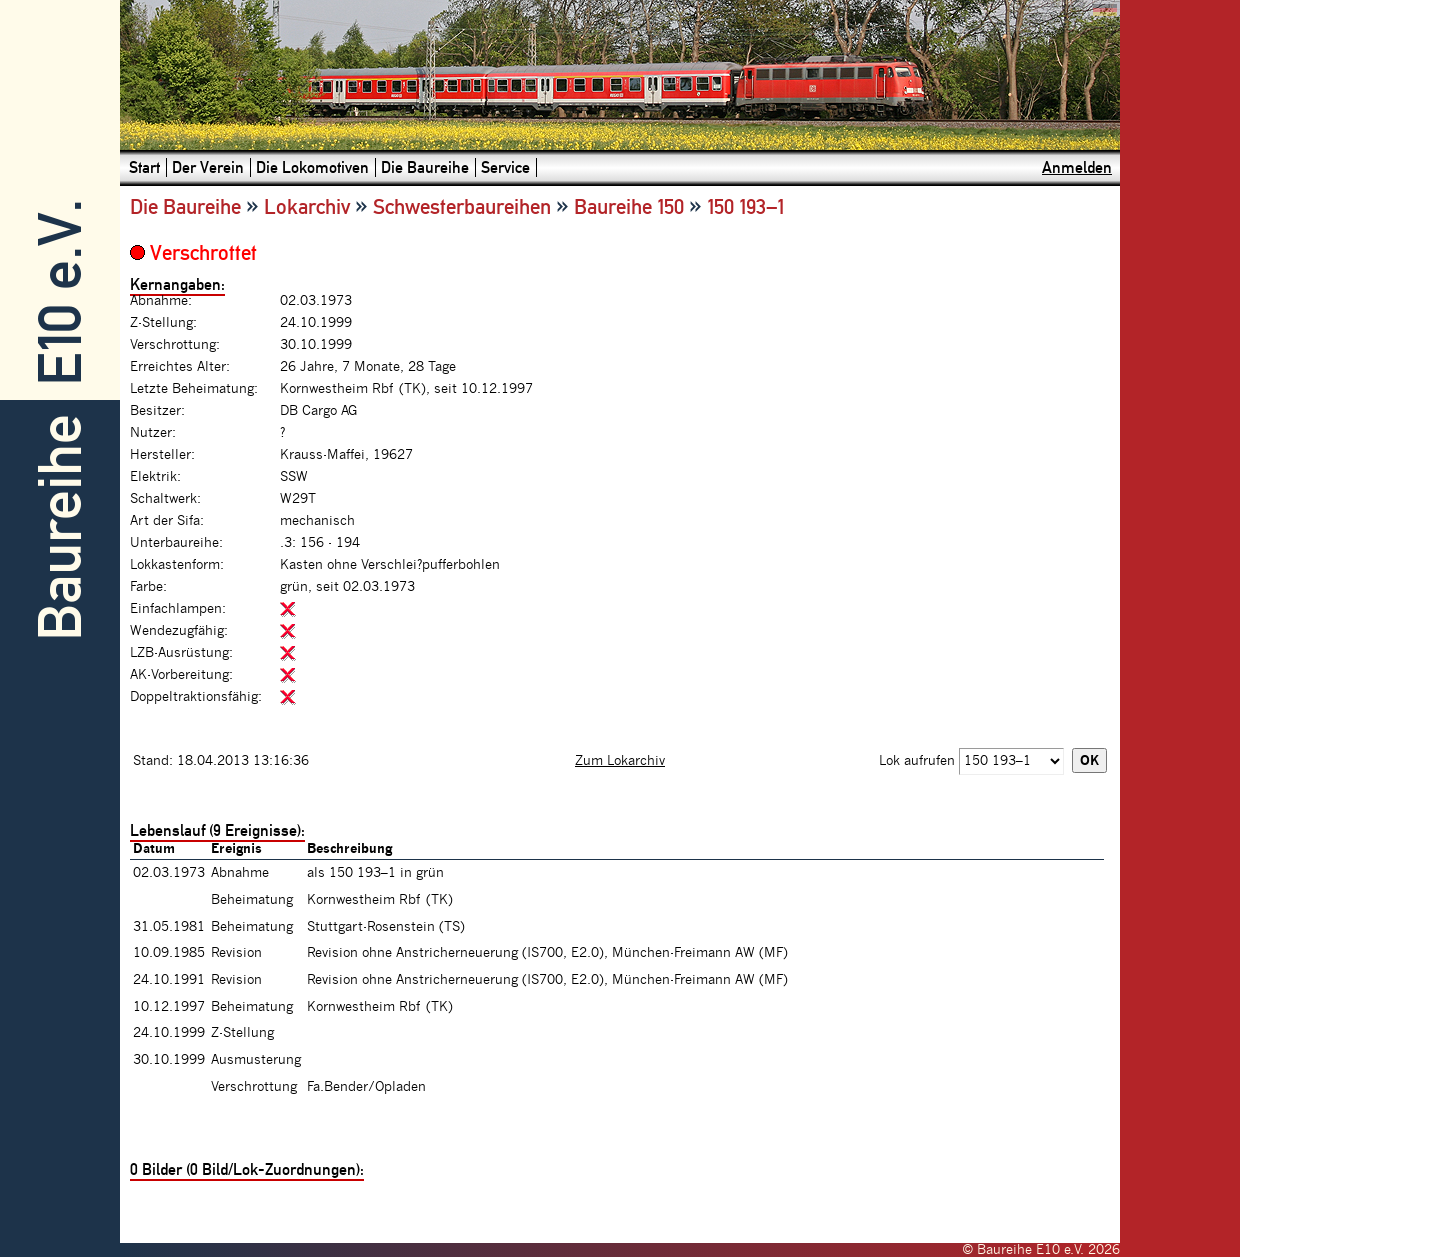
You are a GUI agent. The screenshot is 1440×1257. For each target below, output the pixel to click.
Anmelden (1077, 167)
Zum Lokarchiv (620, 761)
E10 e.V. (60, 292)
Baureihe (60, 527)
